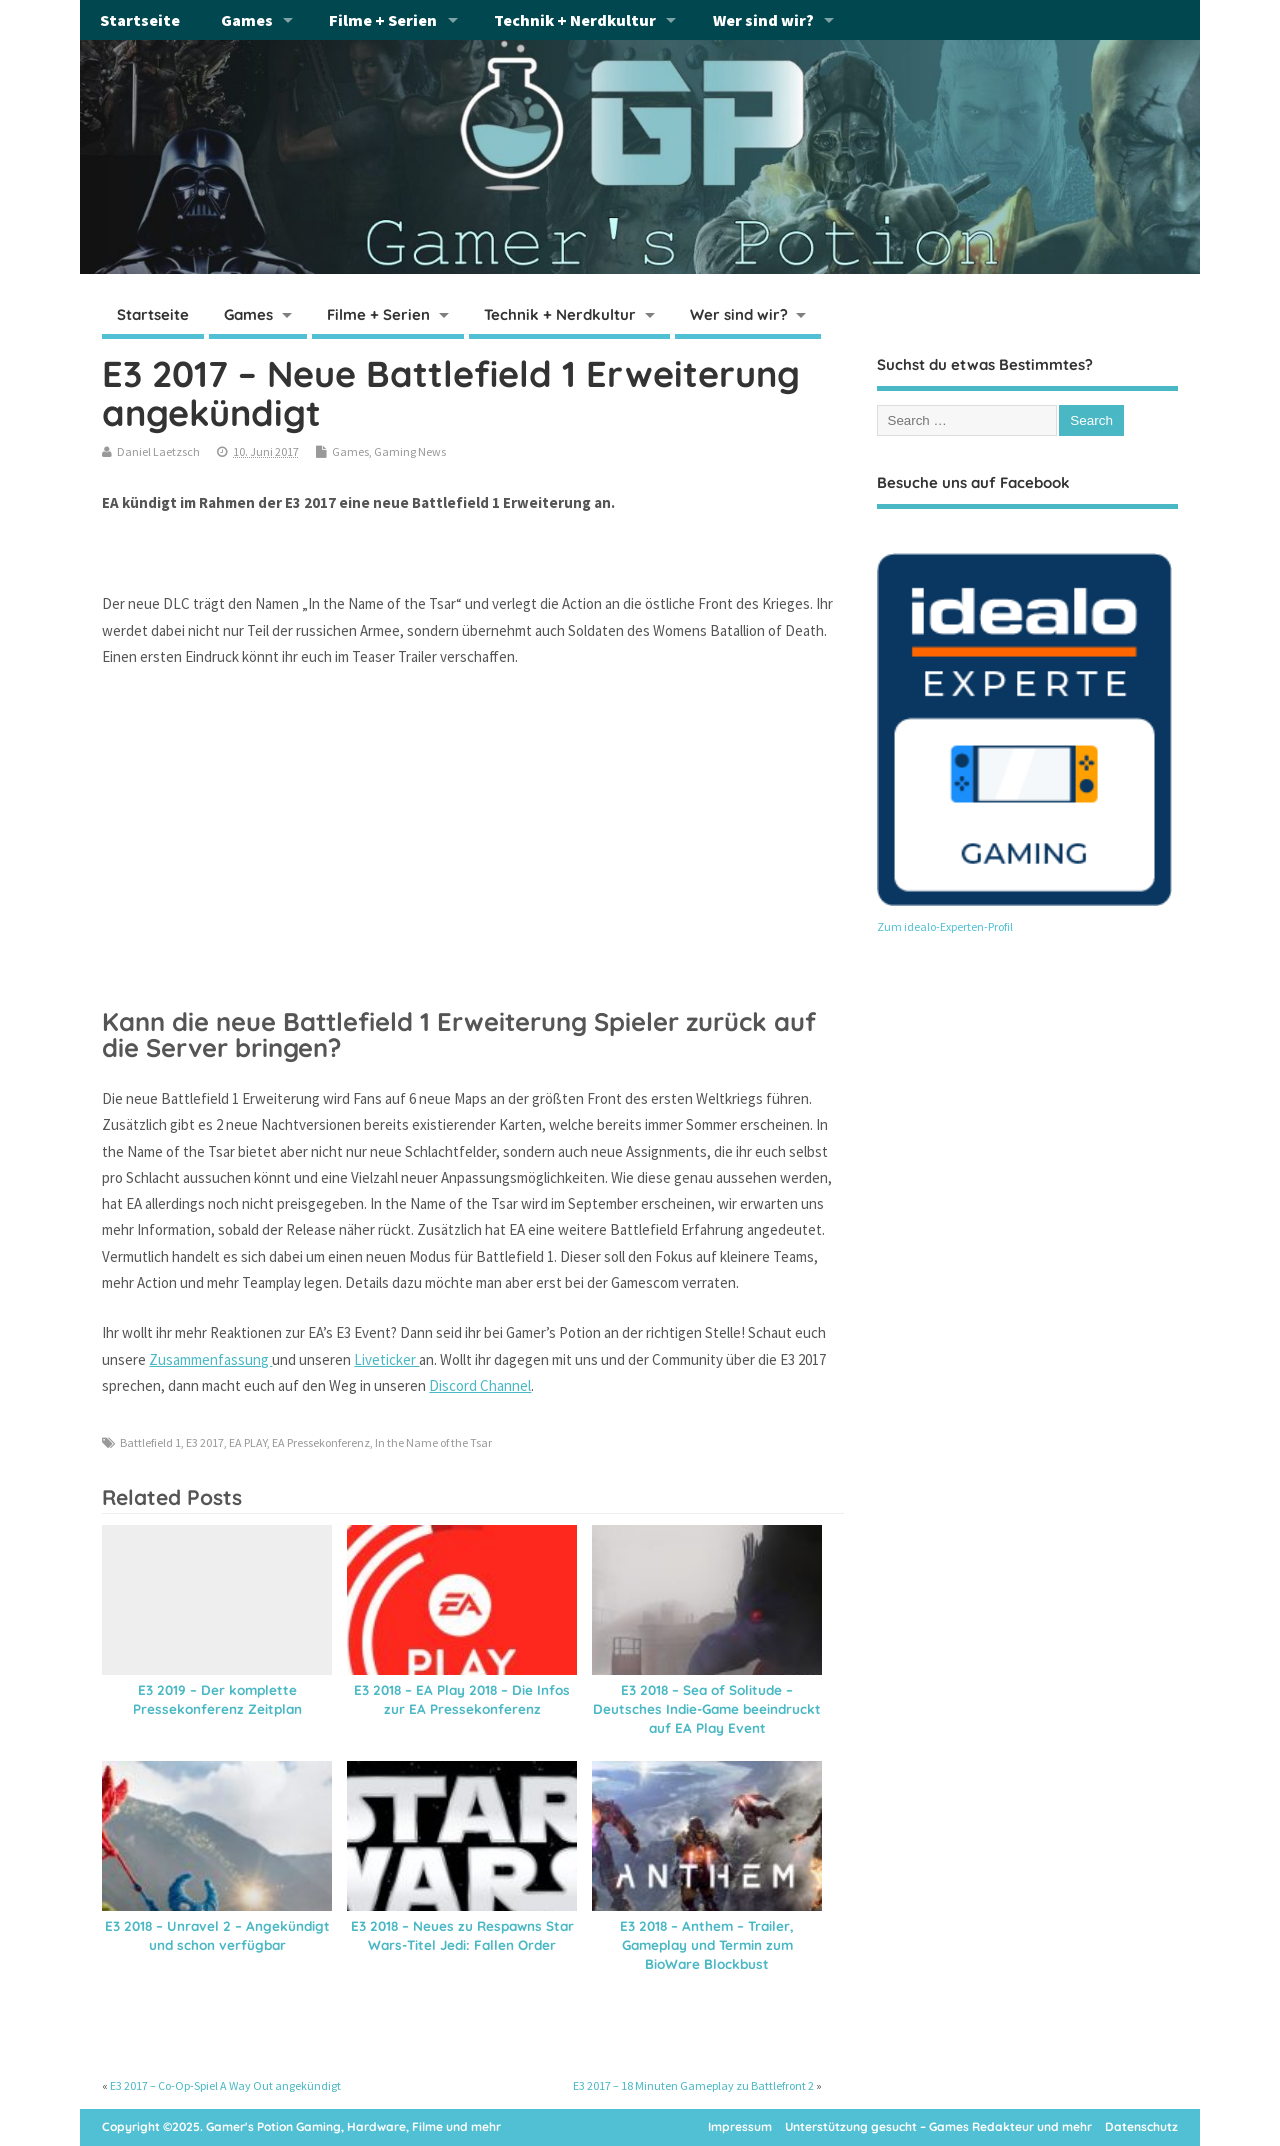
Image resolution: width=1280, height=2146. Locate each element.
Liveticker (386, 1359)
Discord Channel (480, 1385)
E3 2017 (205, 1442)
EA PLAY (248, 1442)
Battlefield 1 (150, 1442)
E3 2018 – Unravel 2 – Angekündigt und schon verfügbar (217, 1935)
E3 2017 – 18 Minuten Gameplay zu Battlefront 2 (693, 2085)
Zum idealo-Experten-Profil (945, 926)
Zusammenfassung (210, 1359)
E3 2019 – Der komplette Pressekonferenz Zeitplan (217, 1699)
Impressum (740, 2126)
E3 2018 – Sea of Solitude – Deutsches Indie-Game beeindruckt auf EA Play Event (707, 1708)
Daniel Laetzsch (158, 451)
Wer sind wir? (763, 20)
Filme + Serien (383, 20)
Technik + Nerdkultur (575, 20)
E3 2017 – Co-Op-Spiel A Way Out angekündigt (225, 2085)
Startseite (140, 20)
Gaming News (410, 451)
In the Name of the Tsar (433, 1442)
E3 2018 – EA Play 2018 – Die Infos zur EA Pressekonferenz (462, 1699)
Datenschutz (1141, 2126)
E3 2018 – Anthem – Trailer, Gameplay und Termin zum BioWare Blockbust (707, 1944)
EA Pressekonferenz (321, 1442)
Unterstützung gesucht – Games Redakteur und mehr (938, 2126)
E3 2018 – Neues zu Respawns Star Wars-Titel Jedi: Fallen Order (462, 1935)
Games (247, 20)
